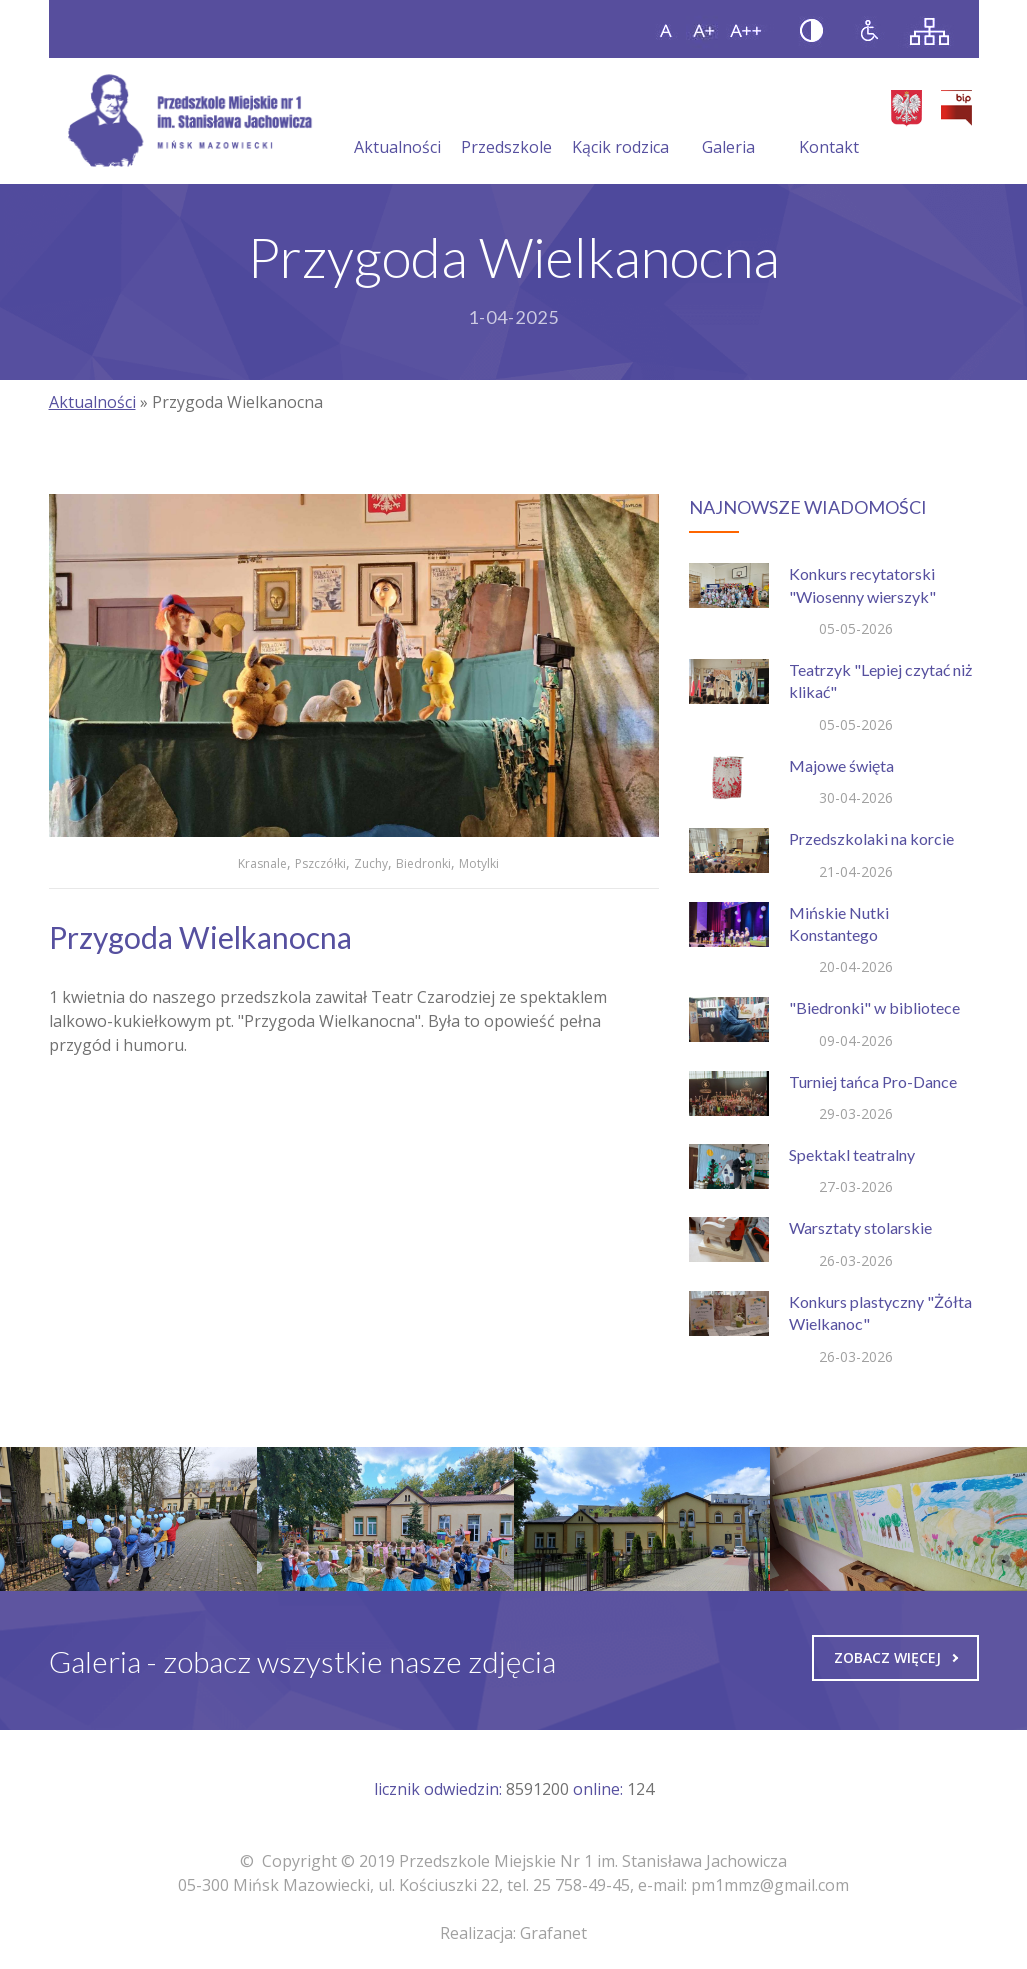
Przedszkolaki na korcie (871, 838)
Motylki (479, 863)
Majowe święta (841, 765)
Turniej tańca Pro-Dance (873, 1081)
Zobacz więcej (896, 1657)
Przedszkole (506, 123)
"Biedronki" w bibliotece (874, 1007)
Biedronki (423, 863)
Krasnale (262, 863)
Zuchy (371, 863)
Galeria (728, 123)
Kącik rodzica (620, 123)
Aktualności (397, 123)
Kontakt (829, 123)
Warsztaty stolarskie (860, 1227)
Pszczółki (320, 863)
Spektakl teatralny (852, 1154)
